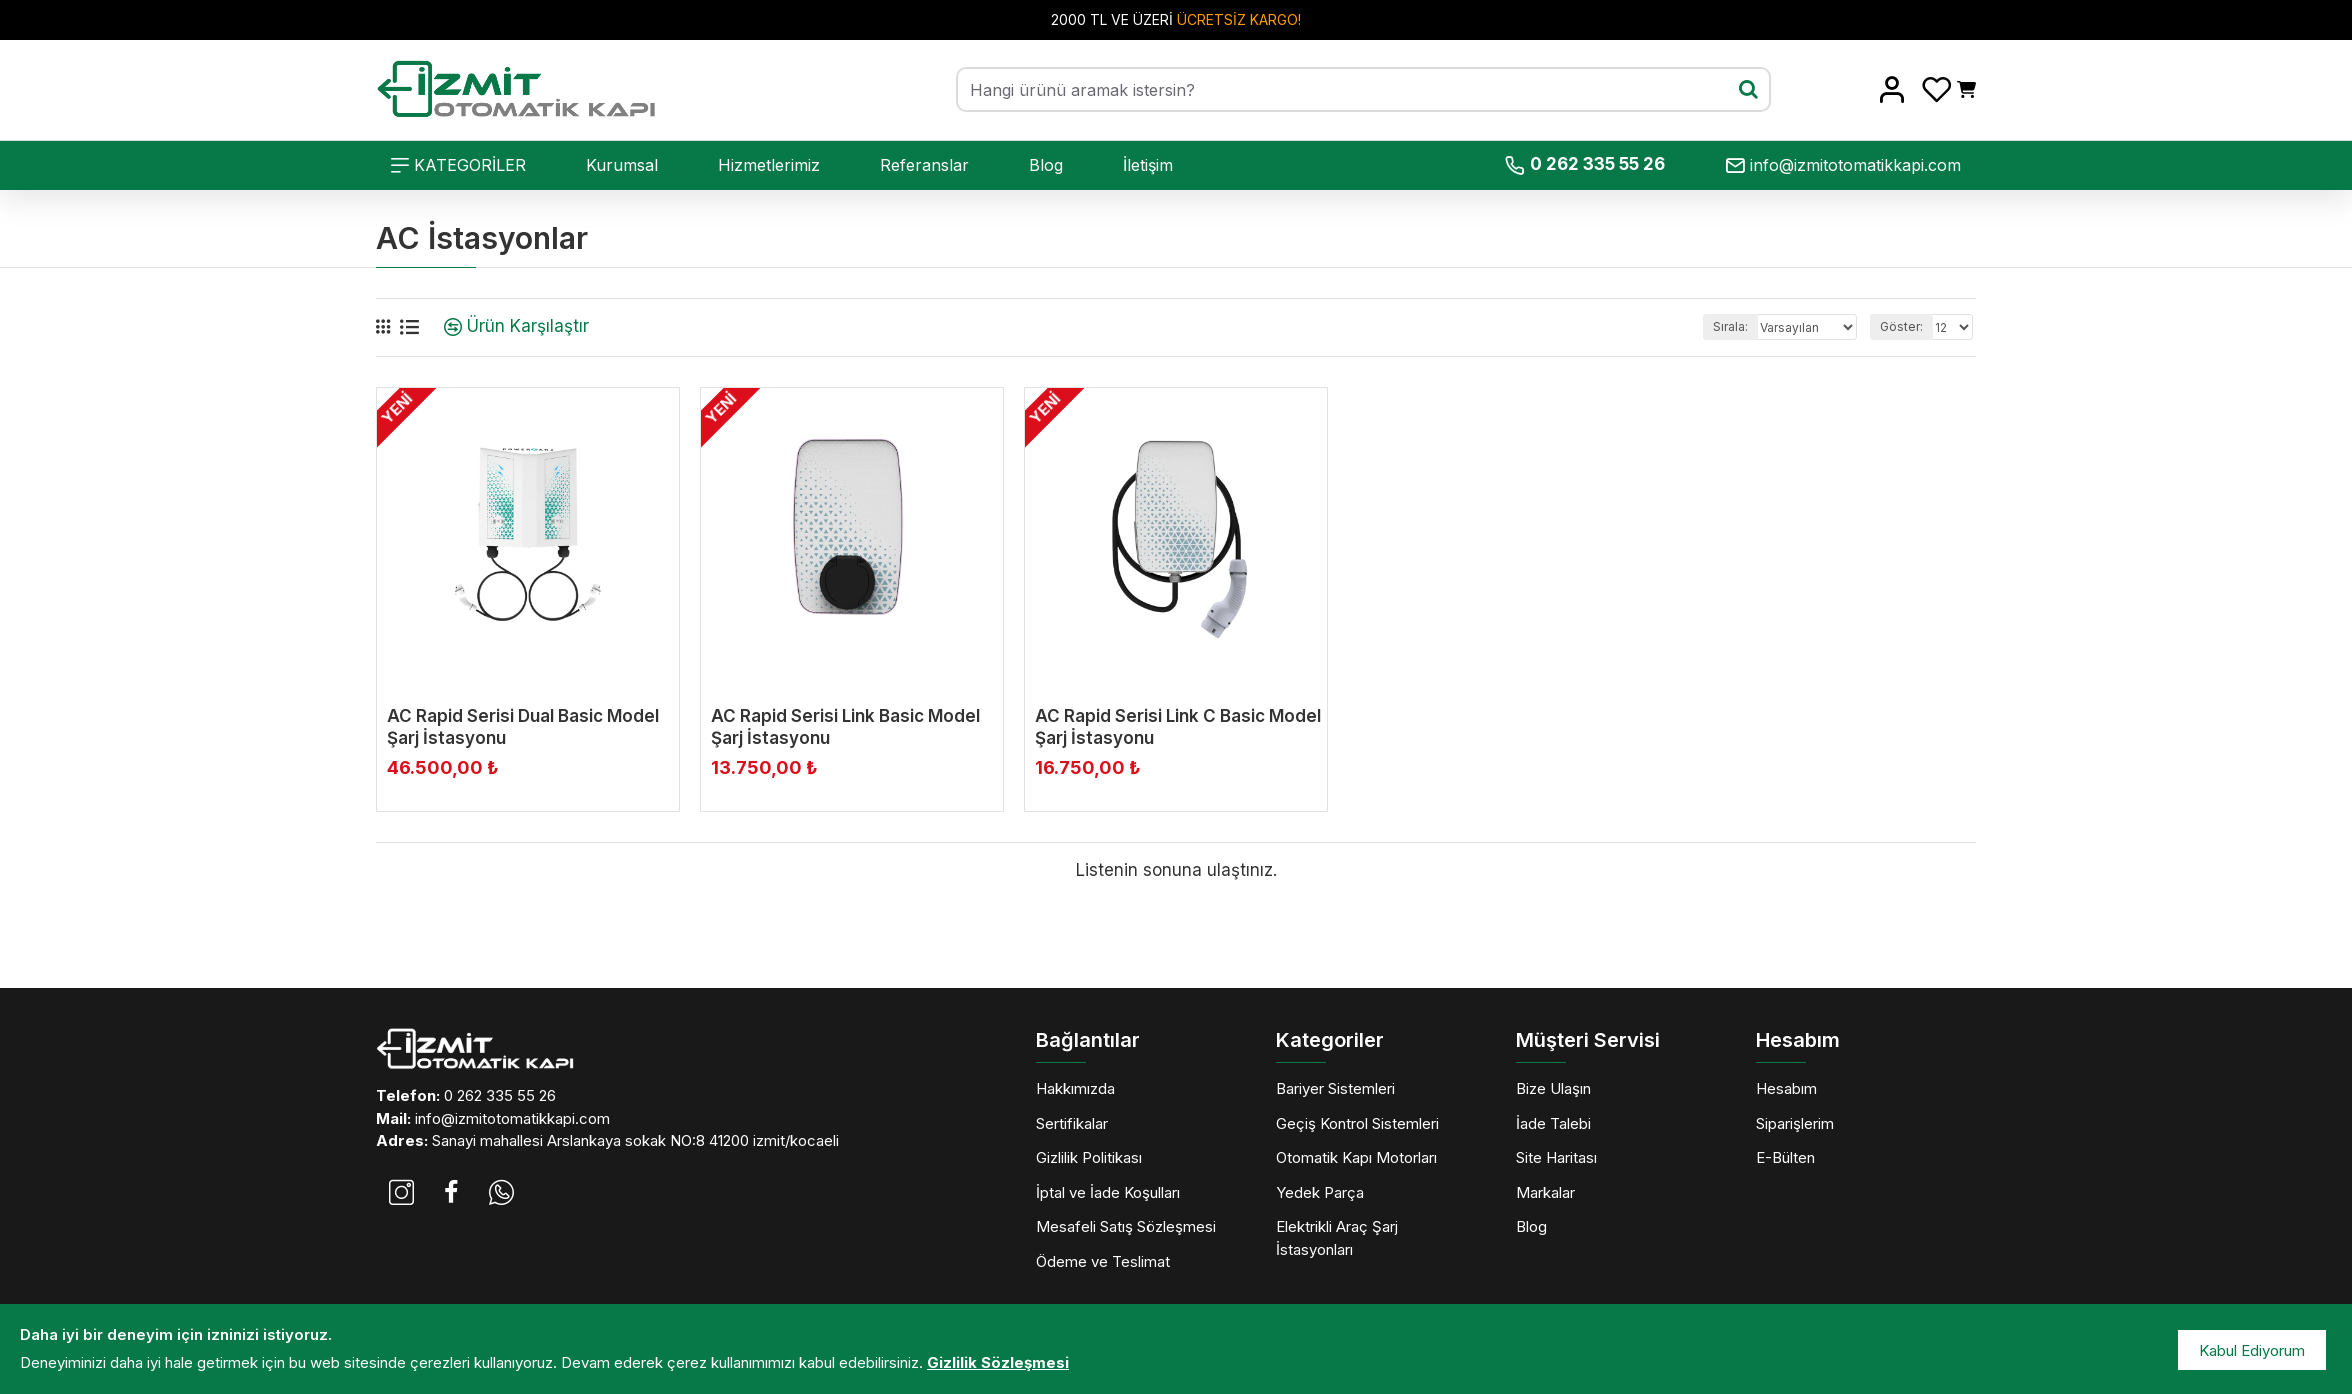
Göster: (1901, 326)
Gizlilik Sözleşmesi (998, 1362)
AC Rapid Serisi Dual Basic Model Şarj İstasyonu (523, 727)
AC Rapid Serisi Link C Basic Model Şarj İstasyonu (1178, 727)
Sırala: (1695, 326)
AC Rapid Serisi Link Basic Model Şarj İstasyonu (845, 727)
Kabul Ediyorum (2252, 1350)
